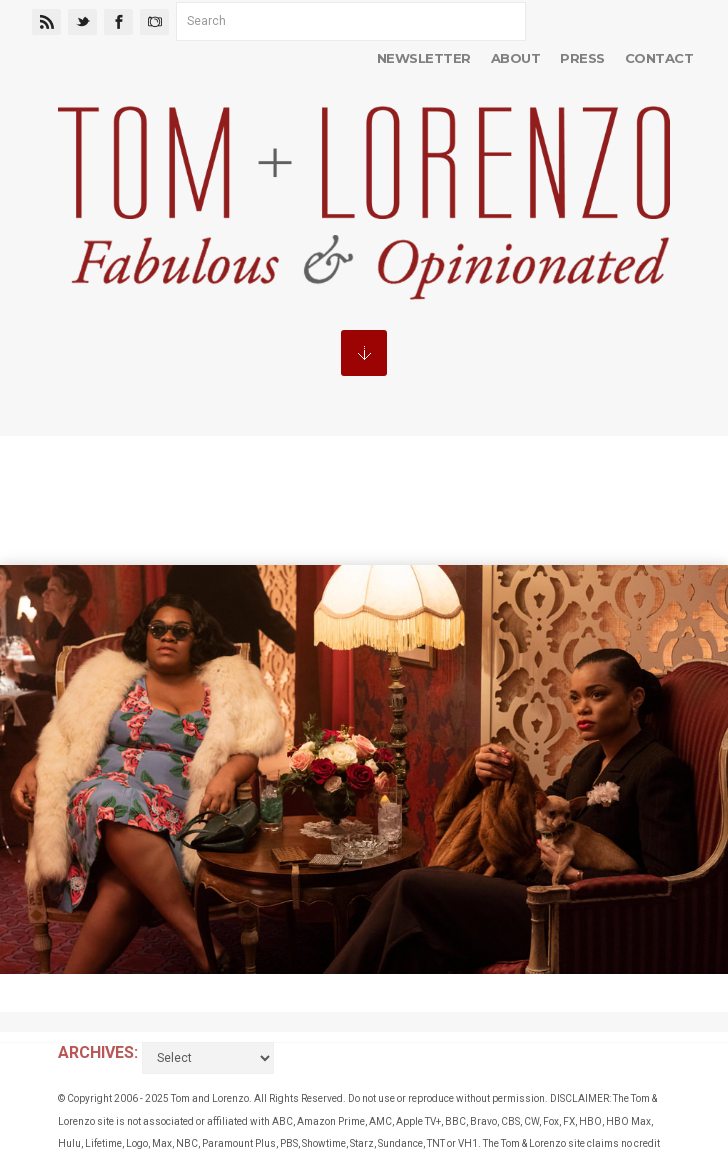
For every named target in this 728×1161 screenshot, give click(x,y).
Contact (659, 58)
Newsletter (424, 58)
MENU (364, 353)
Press (582, 58)
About (515, 58)
